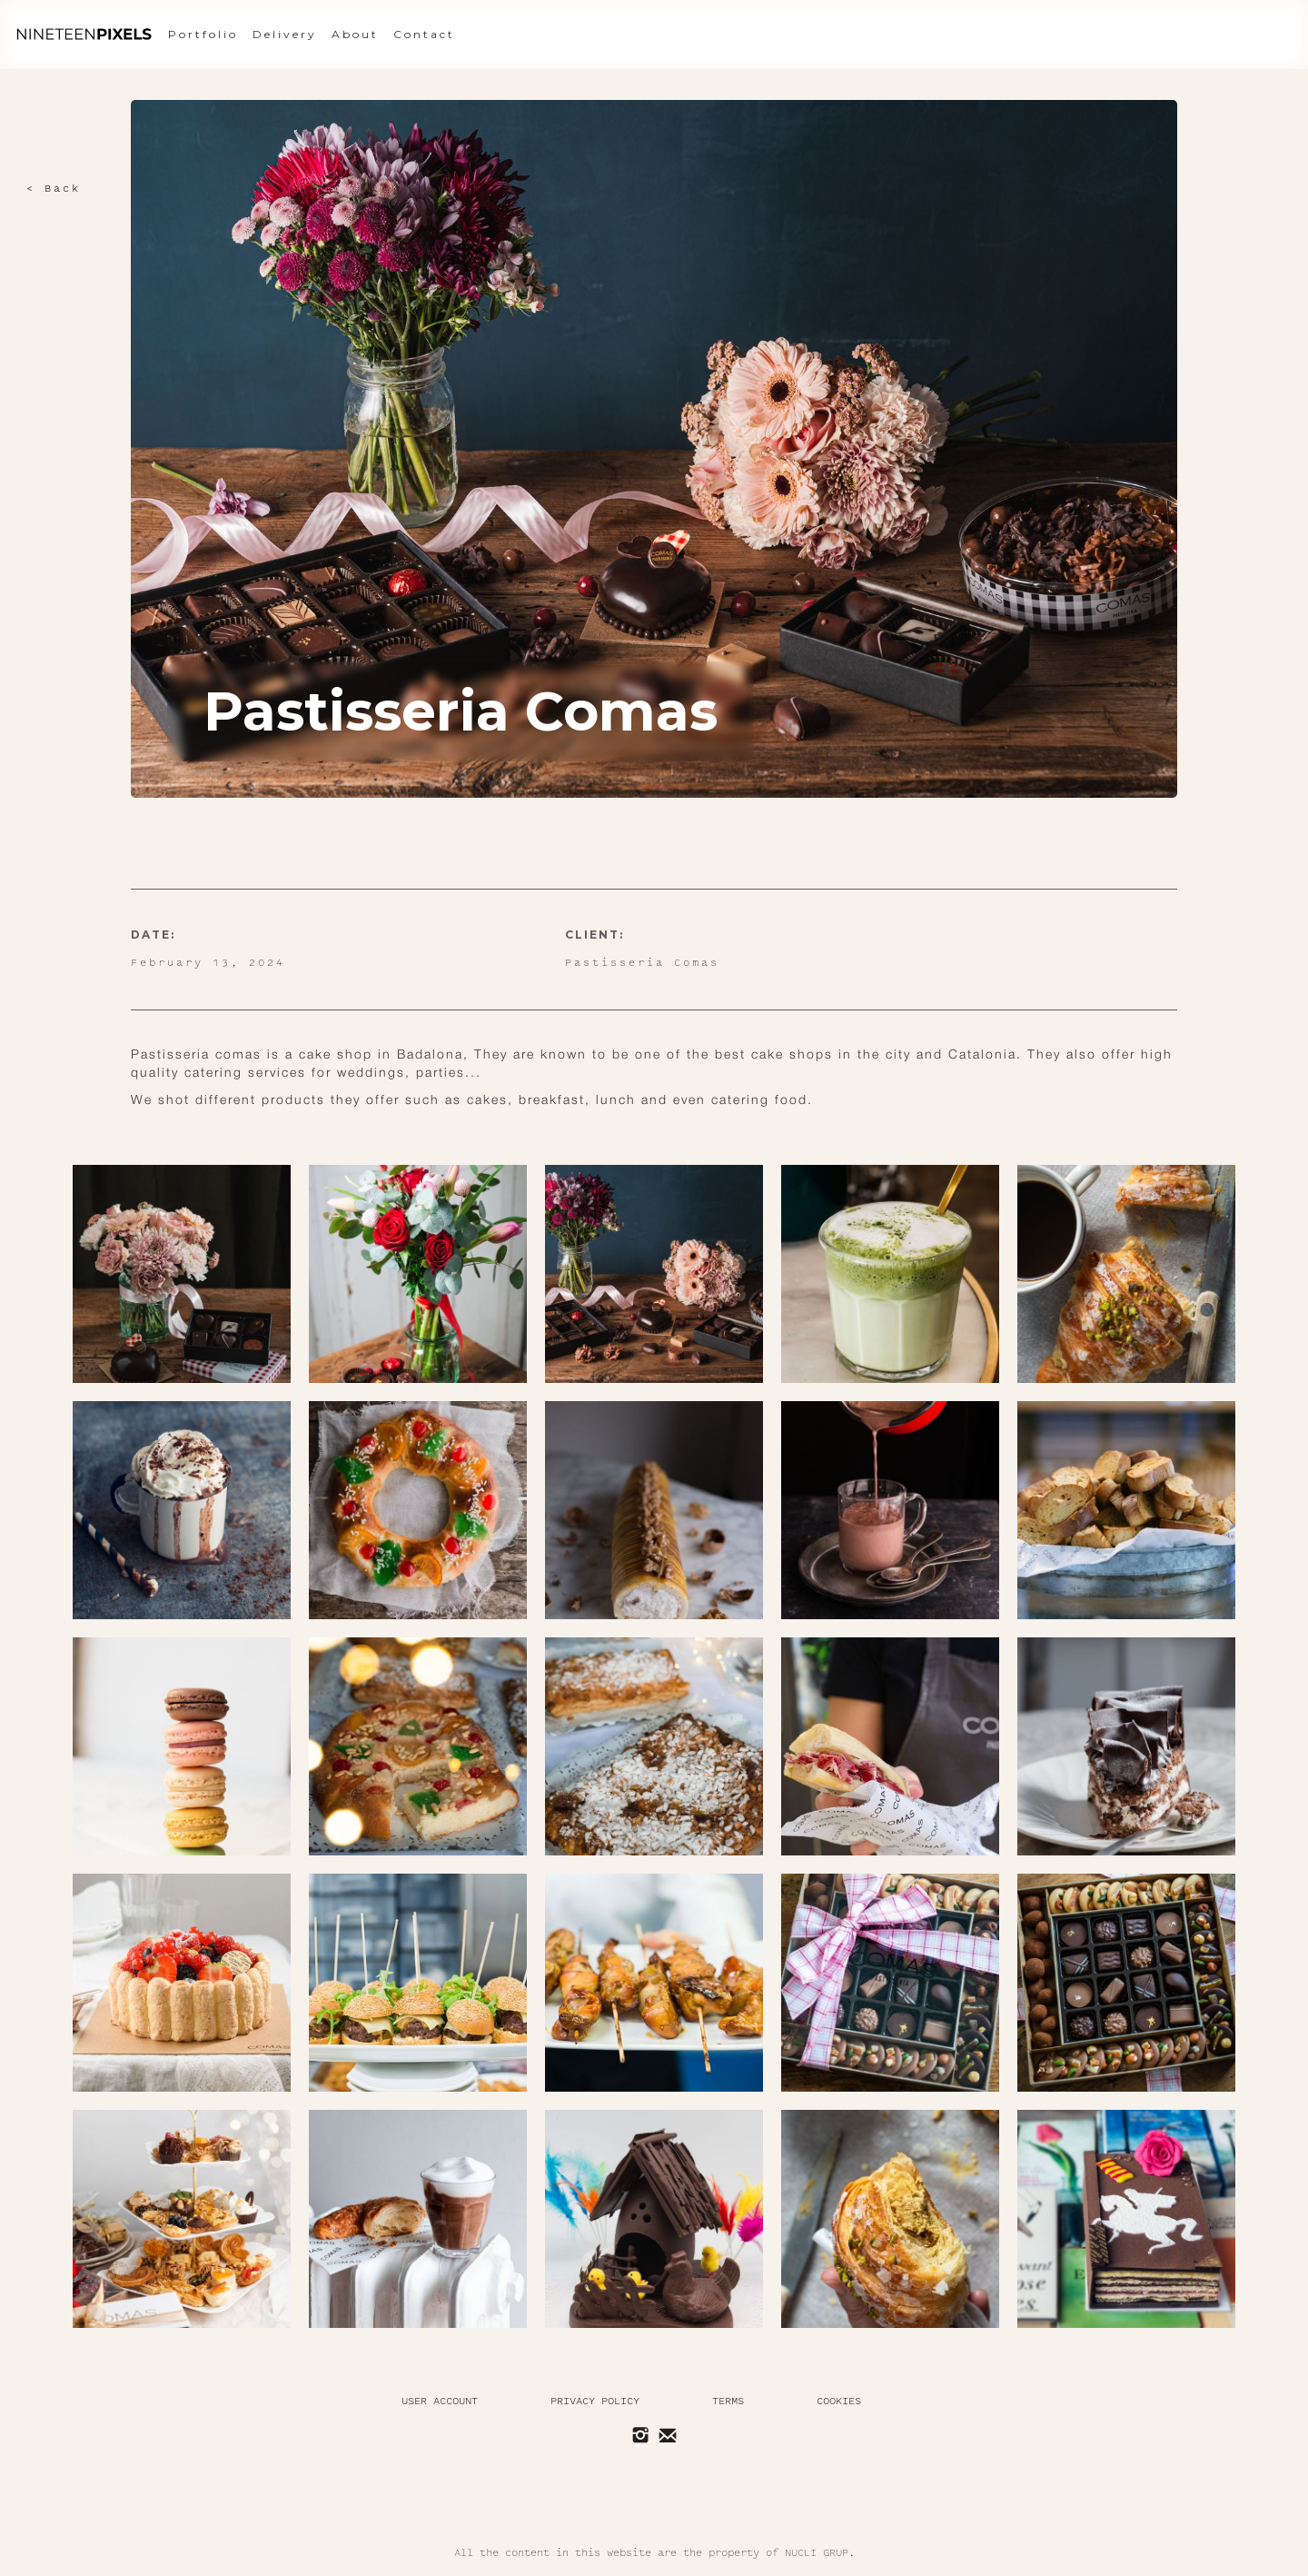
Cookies (839, 2401)
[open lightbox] (182, 1274)
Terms (728, 2401)
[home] (83, 34)
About (355, 34)
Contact (424, 34)
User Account (439, 2401)
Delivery (285, 34)
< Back (53, 188)
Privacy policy (594, 2401)
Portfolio (203, 34)
